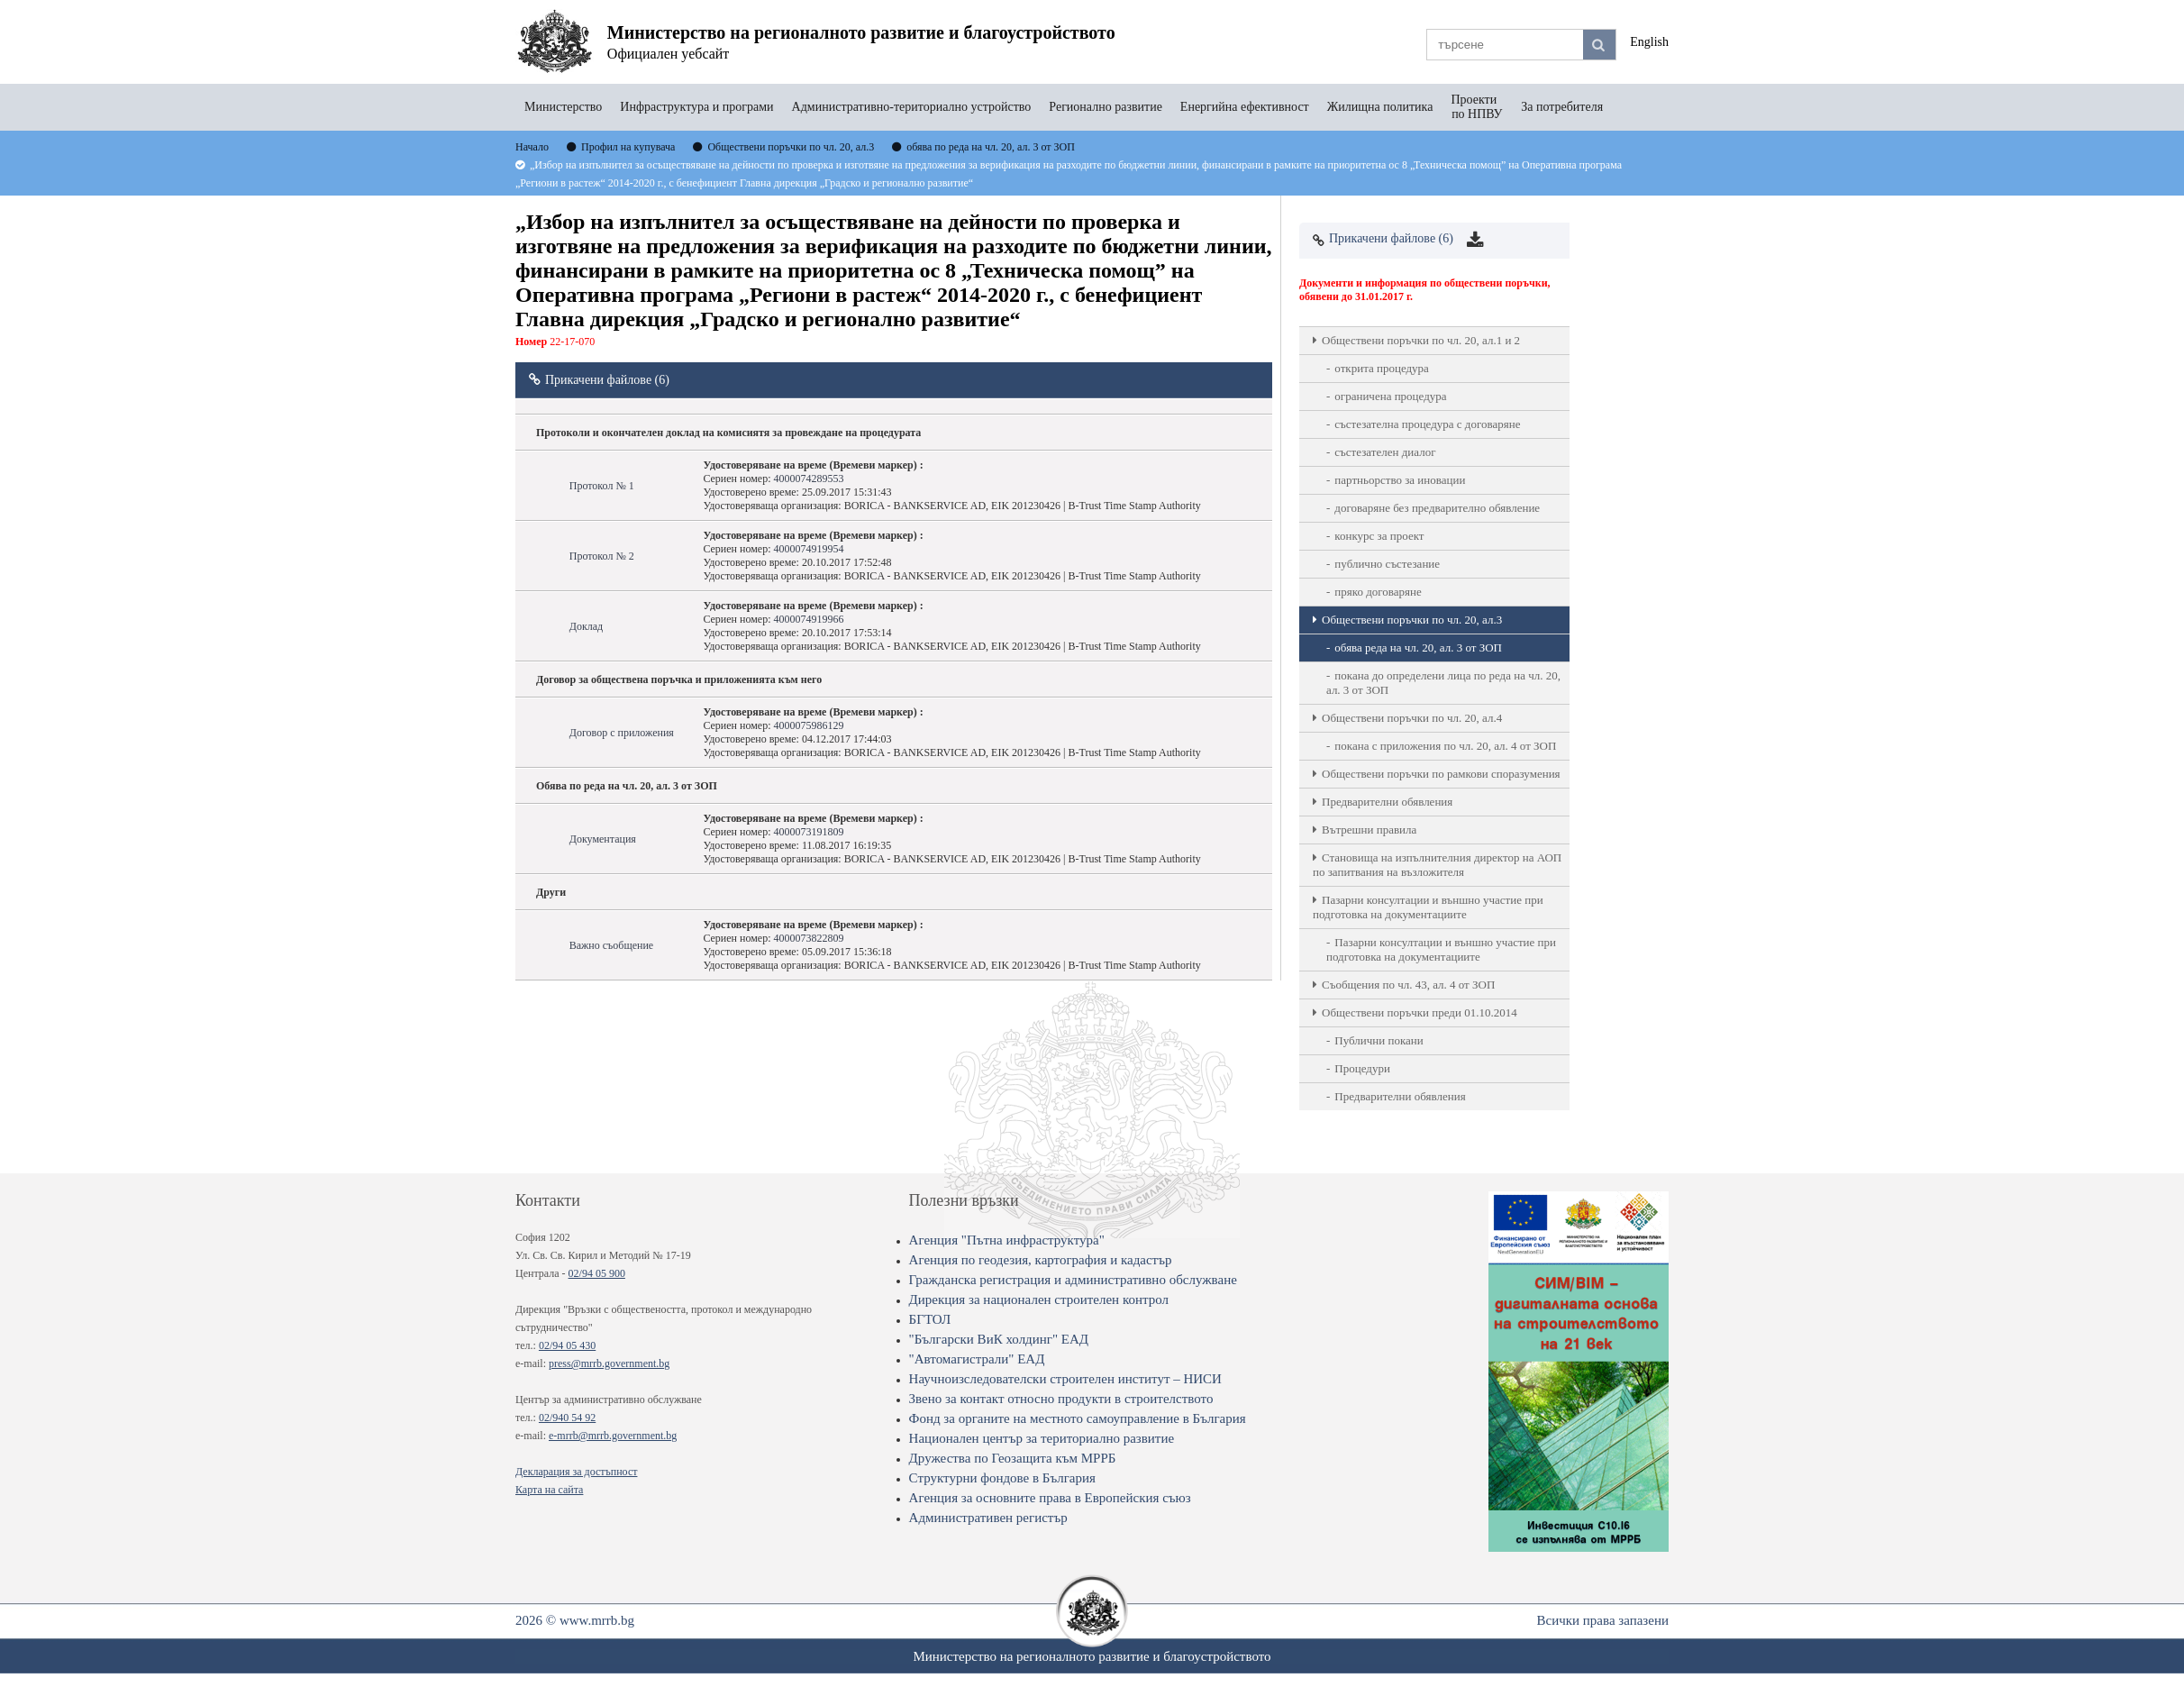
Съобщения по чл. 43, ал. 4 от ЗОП (1408, 984)
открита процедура (1381, 368)
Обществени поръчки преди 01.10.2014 (1419, 1012)
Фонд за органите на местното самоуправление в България (1077, 1418)
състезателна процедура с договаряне (1427, 424)
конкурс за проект (1379, 536)
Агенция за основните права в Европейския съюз (1050, 1498)
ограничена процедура (1390, 396)
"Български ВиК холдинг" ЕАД (998, 1339)
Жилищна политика (1380, 107)
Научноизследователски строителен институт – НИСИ (1065, 1379)
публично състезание (1387, 563)
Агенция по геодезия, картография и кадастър (1040, 1260)
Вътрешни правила (1369, 829)
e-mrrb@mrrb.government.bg (613, 1435)
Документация (602, 839)
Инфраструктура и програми (696, 107)
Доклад (586, 626)
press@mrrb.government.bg (609, 1363)
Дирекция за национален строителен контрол (1039, 1299)
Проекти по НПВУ (1477, 107)
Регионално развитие (1105, 107)
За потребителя (1562, 107)
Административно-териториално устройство (912, 107)
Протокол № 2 (601, 556)
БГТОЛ (930, 1319)
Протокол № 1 (601, 485)
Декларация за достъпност (576, 1471)
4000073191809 (808, 831)
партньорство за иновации (1399, 480)
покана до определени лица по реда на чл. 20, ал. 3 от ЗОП (1443, 683)
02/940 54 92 (567, 1417)
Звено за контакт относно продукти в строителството (1061, 1398)
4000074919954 (808, 549)
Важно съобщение (611, 945)
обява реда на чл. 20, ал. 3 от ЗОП (1418, 647)
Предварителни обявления (1387, 801)
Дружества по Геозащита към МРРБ (1012, 1458)
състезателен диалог (1384, 452)
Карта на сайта (549, 1489)
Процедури (1362, 1068)
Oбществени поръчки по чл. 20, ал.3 (1412, 619)
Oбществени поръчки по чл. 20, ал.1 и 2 (1421, 340)
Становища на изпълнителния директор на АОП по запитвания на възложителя (1437, 865)
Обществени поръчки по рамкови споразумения (1441, 773)
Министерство (563, 107)
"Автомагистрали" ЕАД (977, 1359)
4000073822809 (808, 938)
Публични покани (1378, 1040)
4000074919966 (808, 619)
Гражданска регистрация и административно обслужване (1073, 1279)
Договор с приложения (621, 732)
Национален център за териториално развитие (1042, 1438)
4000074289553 (808, 478)
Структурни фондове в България (1002, 1478)
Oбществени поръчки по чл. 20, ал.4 (1412, 718)
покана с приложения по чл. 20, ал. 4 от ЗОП (1445, 745)
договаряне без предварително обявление (1437, 508)
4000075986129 (808, 725)
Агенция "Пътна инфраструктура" (1007, 1240)
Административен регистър (988, 1517)
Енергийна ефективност (1244, 107)
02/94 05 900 (597, 1273)
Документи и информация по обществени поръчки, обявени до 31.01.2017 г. (1425, 290)
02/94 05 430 (567, 1345)
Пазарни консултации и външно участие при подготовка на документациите (1428, 907)
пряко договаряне (1377, 591)
